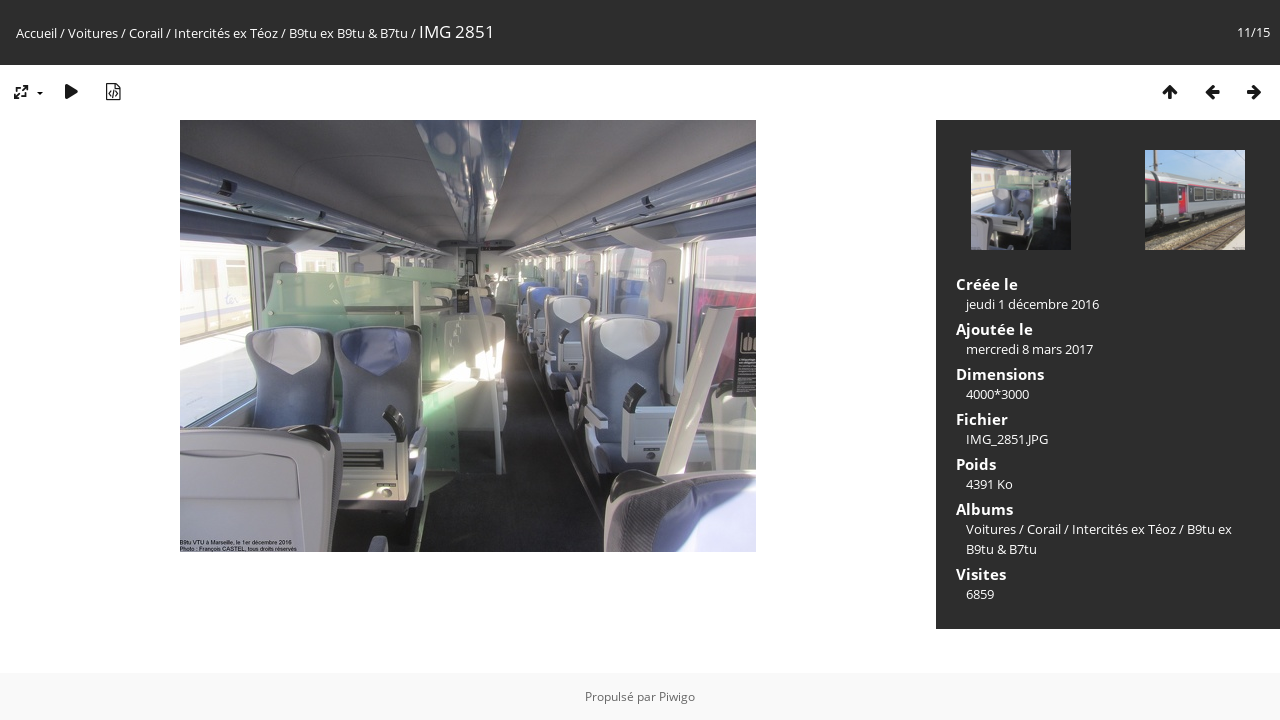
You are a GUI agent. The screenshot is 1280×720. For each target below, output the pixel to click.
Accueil (36, 33)
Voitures (93, 33)
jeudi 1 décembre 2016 (1032, 304)
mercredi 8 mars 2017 (1029, 349)
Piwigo (677, 696)
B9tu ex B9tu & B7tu (348, 33)
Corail (146, 33)
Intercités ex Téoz (226, 33)
